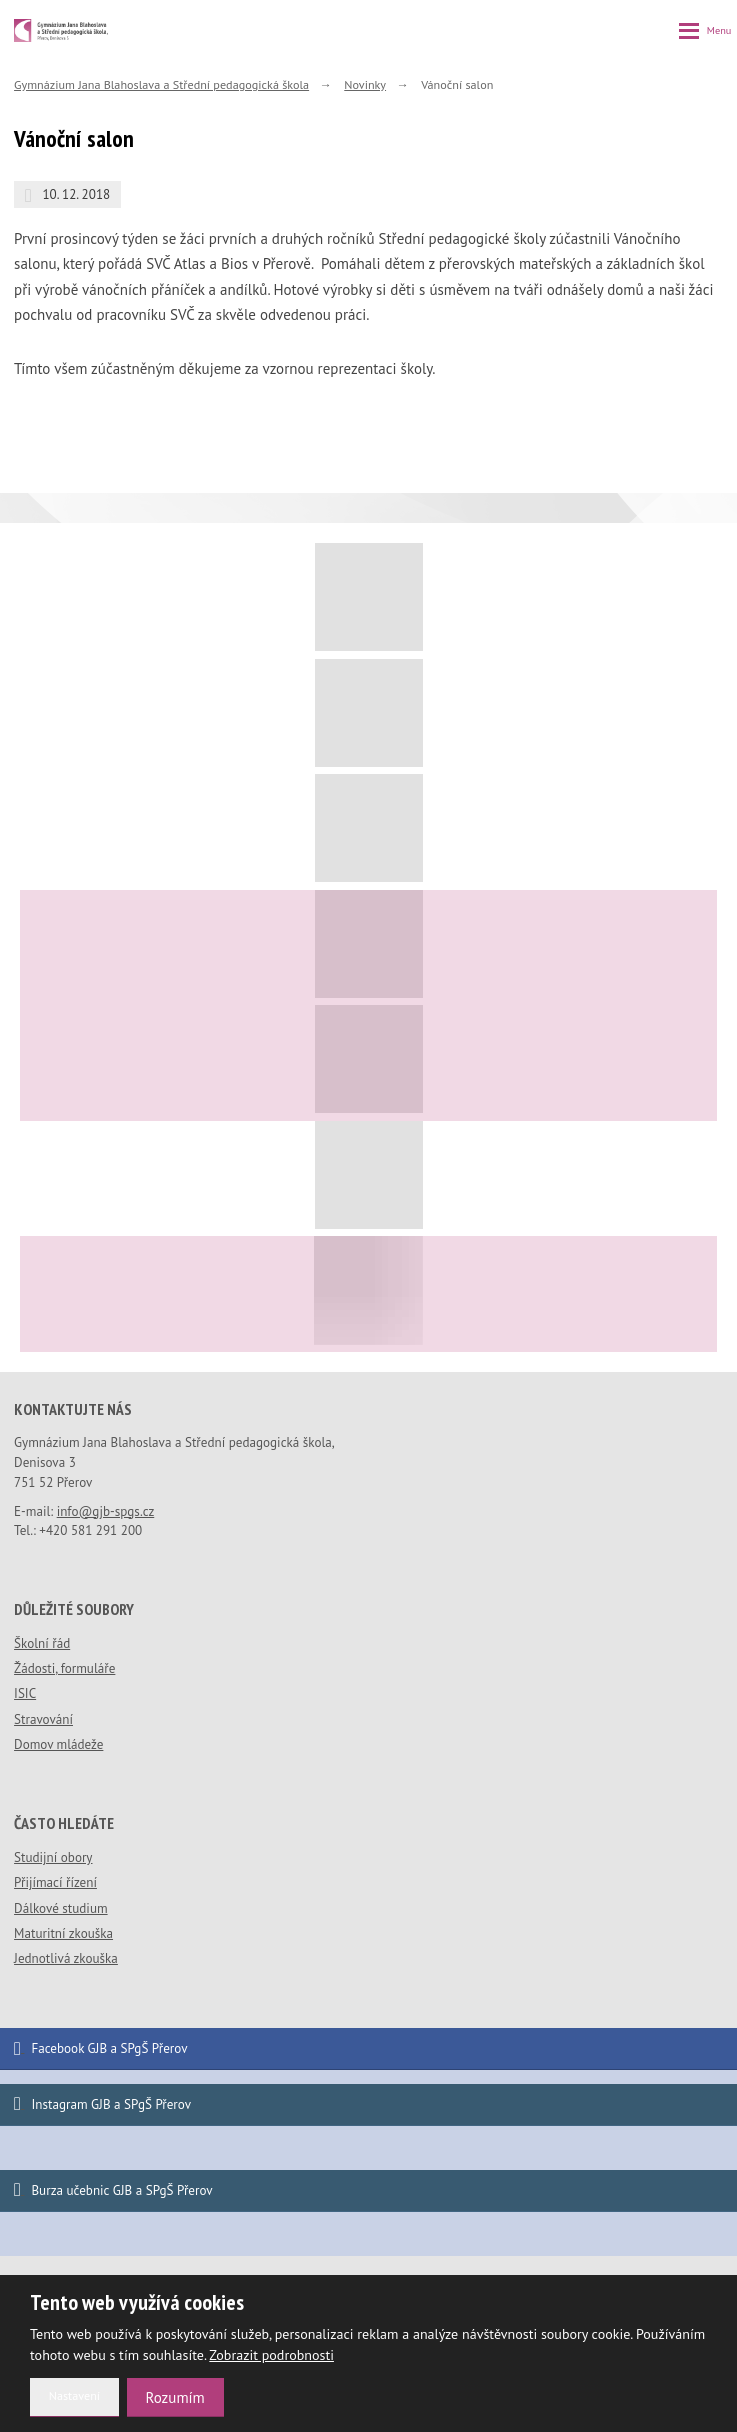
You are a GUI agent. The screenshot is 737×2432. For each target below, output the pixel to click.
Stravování (43, 1719)
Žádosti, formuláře (64, 1668)
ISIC (25, 1693)
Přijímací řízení (55, 1882)
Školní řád (42, 1643)
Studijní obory (53, 1857)
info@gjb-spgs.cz (106, 1511)
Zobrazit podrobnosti (271, 2355)
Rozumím (175, 2397)
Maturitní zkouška (63, 1933)
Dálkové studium (61, 1908)
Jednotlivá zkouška (66, 1958)
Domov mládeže (58, 1744)
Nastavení (74, 2395)
